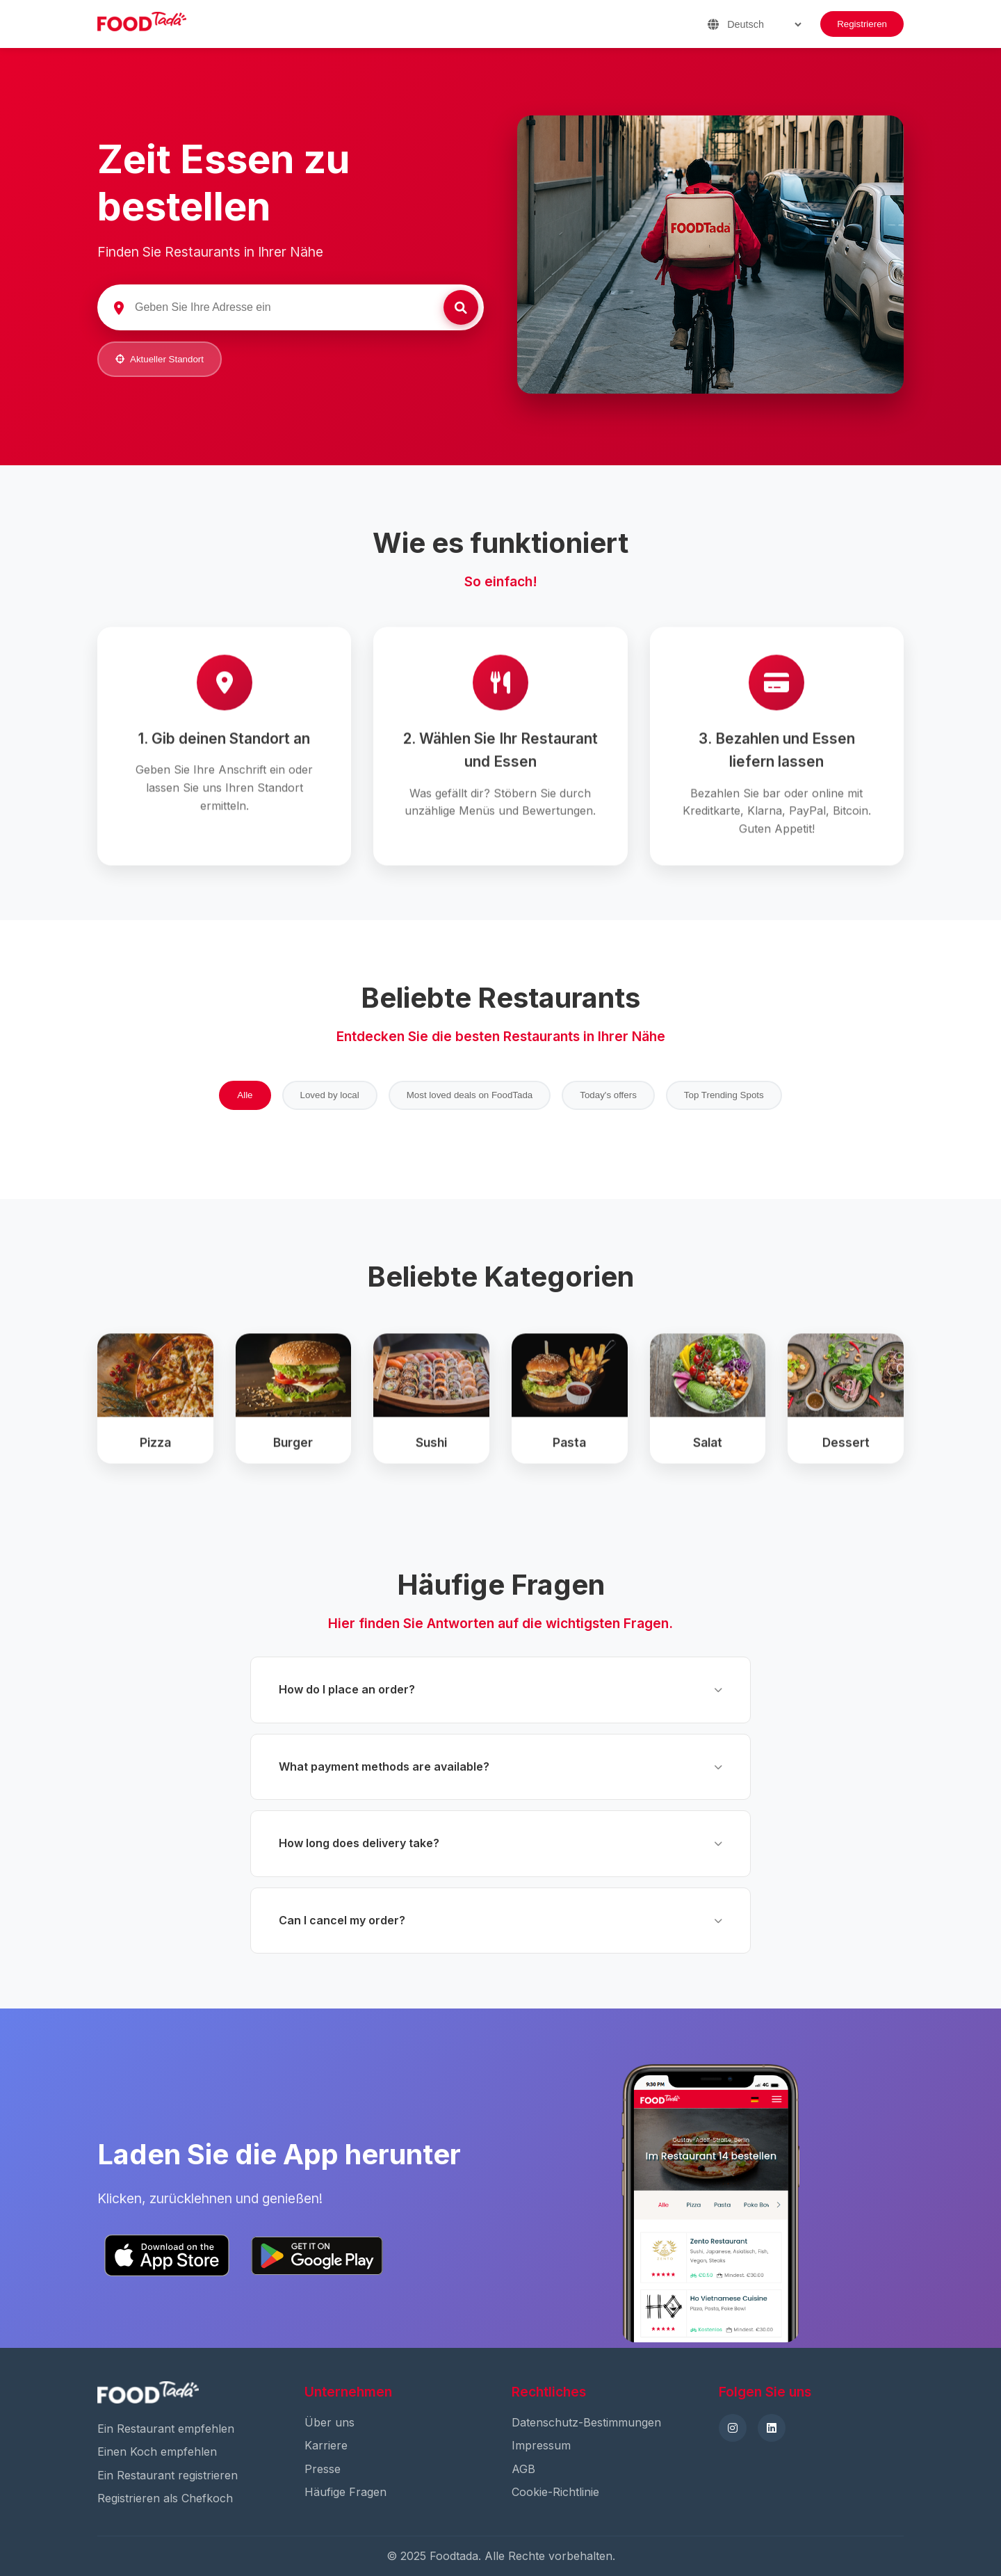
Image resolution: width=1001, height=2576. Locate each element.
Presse (322, 2469)
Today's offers (608, 1095)
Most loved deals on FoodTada (470, 1095)
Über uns (329, 2422)
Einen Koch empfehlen (157, 2451)
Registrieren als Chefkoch (165, 2498)
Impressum (541, 2445)
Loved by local (329, 1095)
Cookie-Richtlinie (555, 2492)
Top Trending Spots (724, 1095)
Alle (244, 1095)
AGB (523, 2469)
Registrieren (862, 24)
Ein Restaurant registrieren (167, 2475)
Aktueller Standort (159, 359)
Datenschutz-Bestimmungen (586, 2422)
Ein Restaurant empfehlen (165, 2429)
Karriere (326, 2445)
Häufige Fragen (345, 2492)
